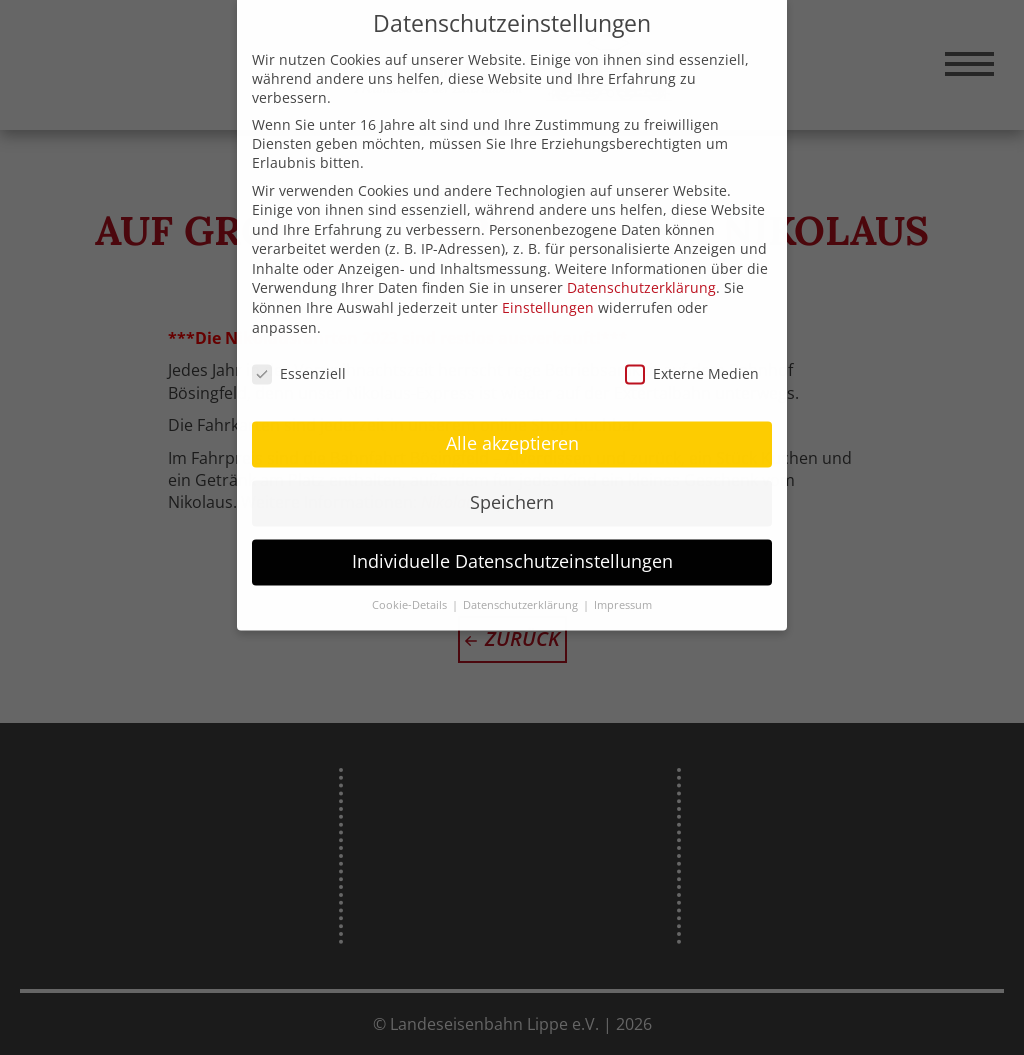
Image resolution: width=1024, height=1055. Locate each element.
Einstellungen (548, 286)
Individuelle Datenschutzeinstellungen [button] (512, 540)
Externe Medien (692, 351)
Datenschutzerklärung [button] (522, 584)
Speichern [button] (512, 481)
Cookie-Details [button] (411, 584)
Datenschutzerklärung (641, 266)
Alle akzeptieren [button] (512, 422)
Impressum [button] (623, 584)
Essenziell (299, 351)
